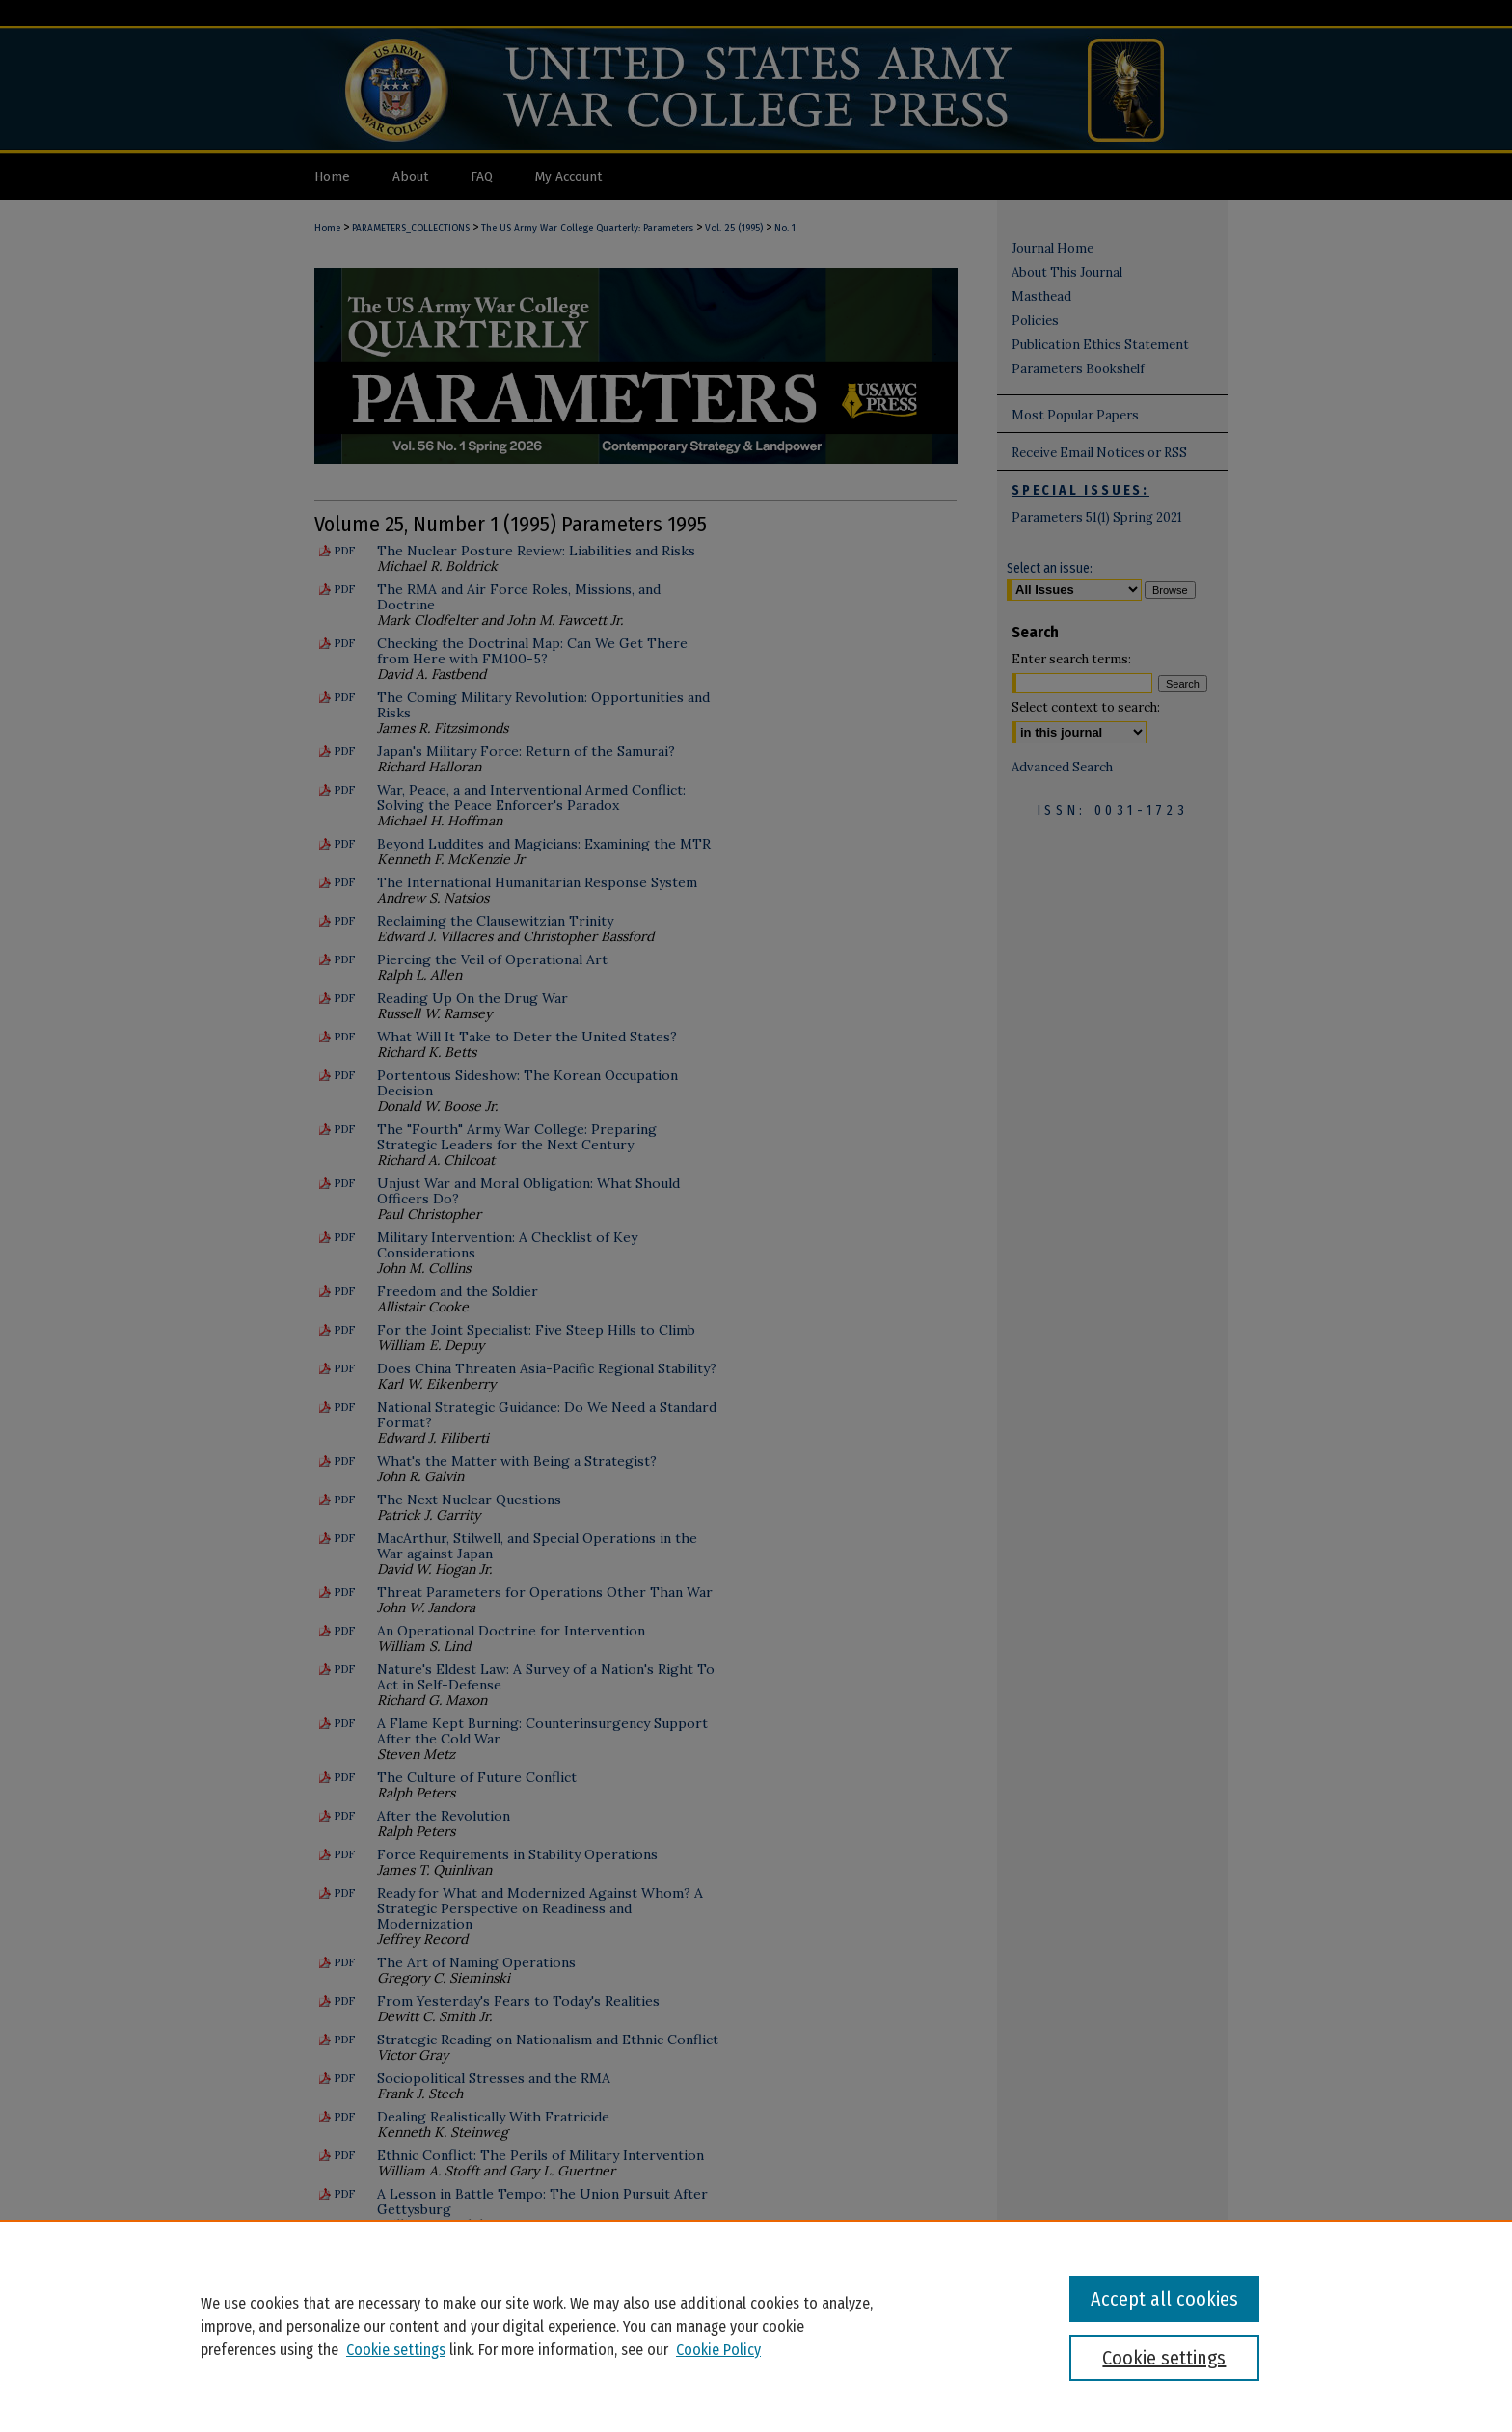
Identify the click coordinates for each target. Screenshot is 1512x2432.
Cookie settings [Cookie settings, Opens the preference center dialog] (1164, 2357)
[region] (756, 2326)
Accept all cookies (1164, 2298)
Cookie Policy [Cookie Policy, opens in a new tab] (718, 2349)
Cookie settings (396, 2349)
